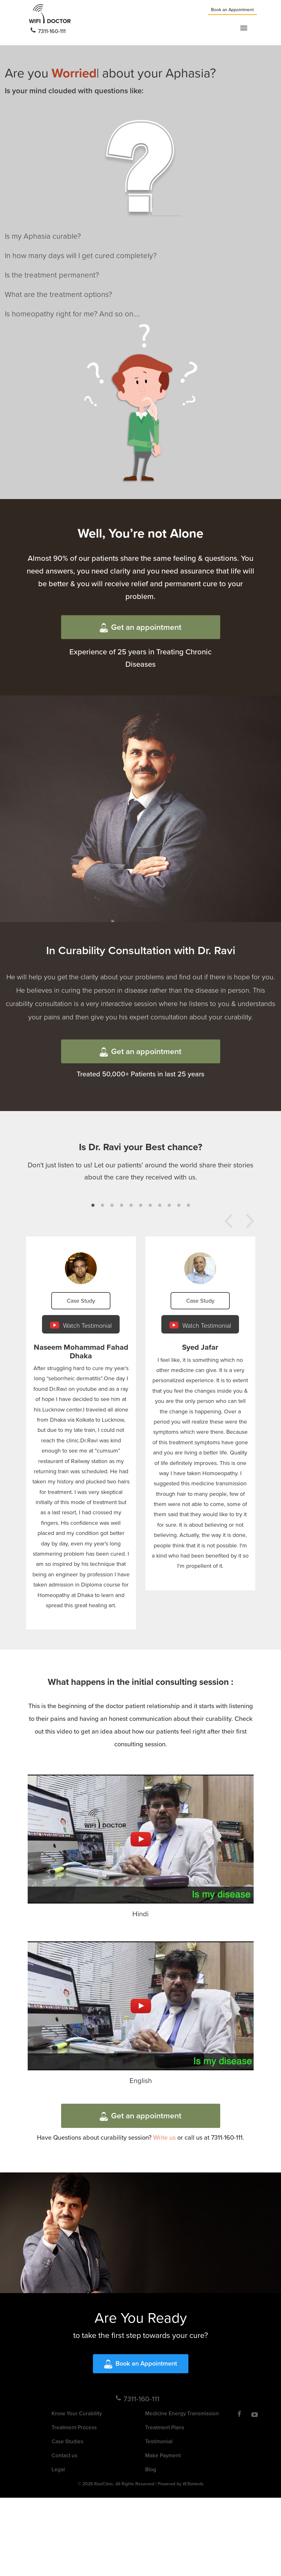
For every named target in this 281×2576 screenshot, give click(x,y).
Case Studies (67, 2441)
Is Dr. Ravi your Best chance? (140, 1147)
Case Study (81, 1301)
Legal (58, 2469)
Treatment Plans (164, 2427)
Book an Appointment (232, 9)
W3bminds (193, 2484)
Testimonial (158, 2441)
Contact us (64, 2455)
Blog (150, 2469)
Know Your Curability (77, 2413)
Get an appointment (140, 627)
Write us (164, 2137)
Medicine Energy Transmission (182, 2413)
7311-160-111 (48, 31)
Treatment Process (74, 2427)
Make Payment (163, 2455)
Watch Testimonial (81, 1325)
